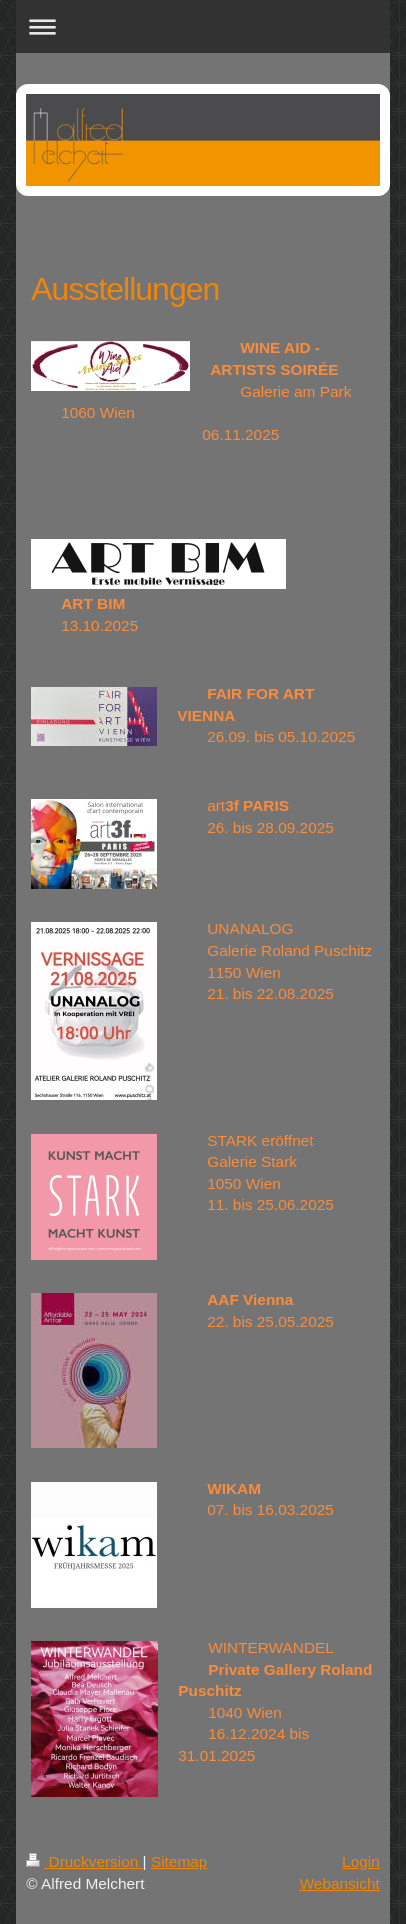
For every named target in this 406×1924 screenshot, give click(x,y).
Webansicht (340, 1883)
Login (361, 1861)
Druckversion (84, 1861)
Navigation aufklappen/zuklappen (203, 26)
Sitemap (179, 1861)
